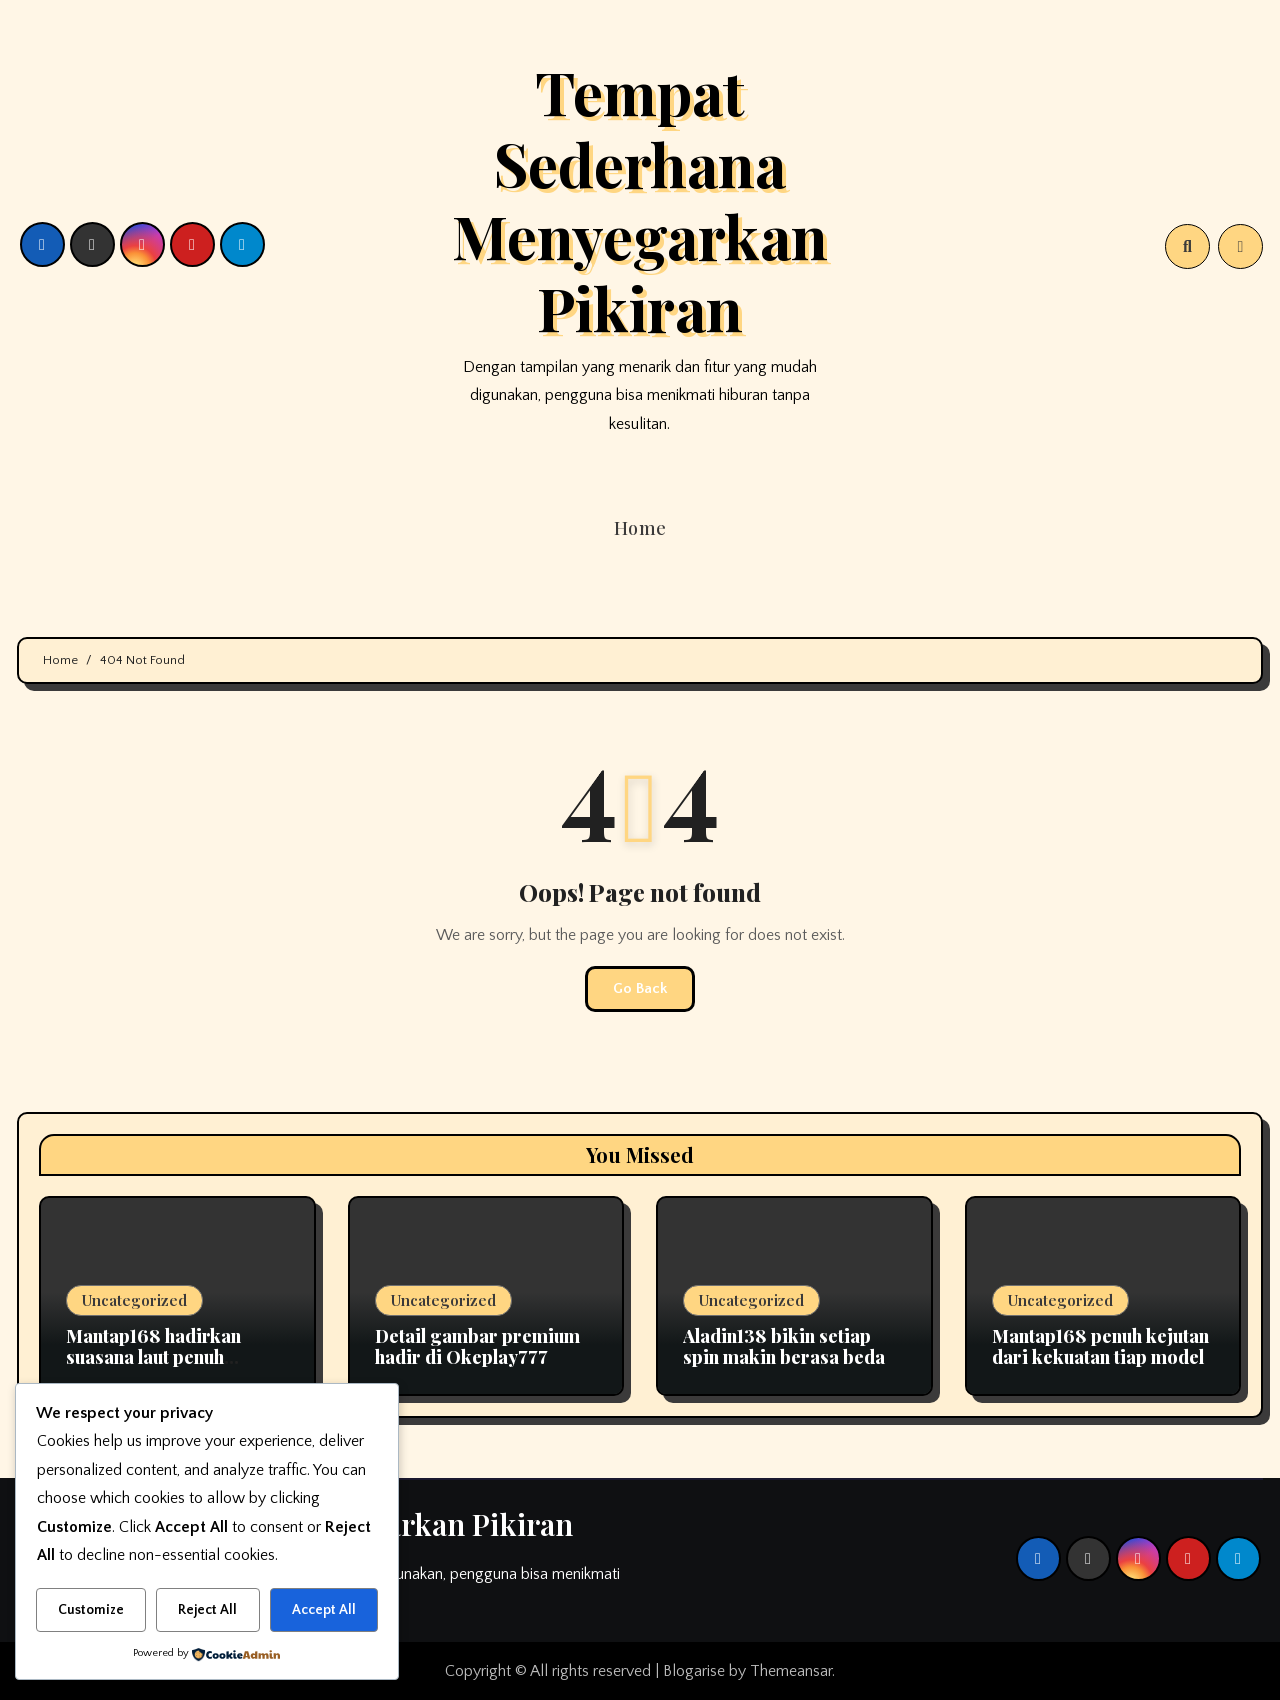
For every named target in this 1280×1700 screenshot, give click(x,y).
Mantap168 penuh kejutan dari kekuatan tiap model (1100, 1347)
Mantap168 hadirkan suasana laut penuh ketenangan (153, 1357)
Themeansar (791, 1671)
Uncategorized (134, 1300)
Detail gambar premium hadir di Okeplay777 (477, 1347)
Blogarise (694, 1671)
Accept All (324, 1610)
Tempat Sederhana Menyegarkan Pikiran (640, 199)
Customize (91, 1610)
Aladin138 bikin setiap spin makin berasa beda (784, 1347)
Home (640, 528)
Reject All (207, 1610)
